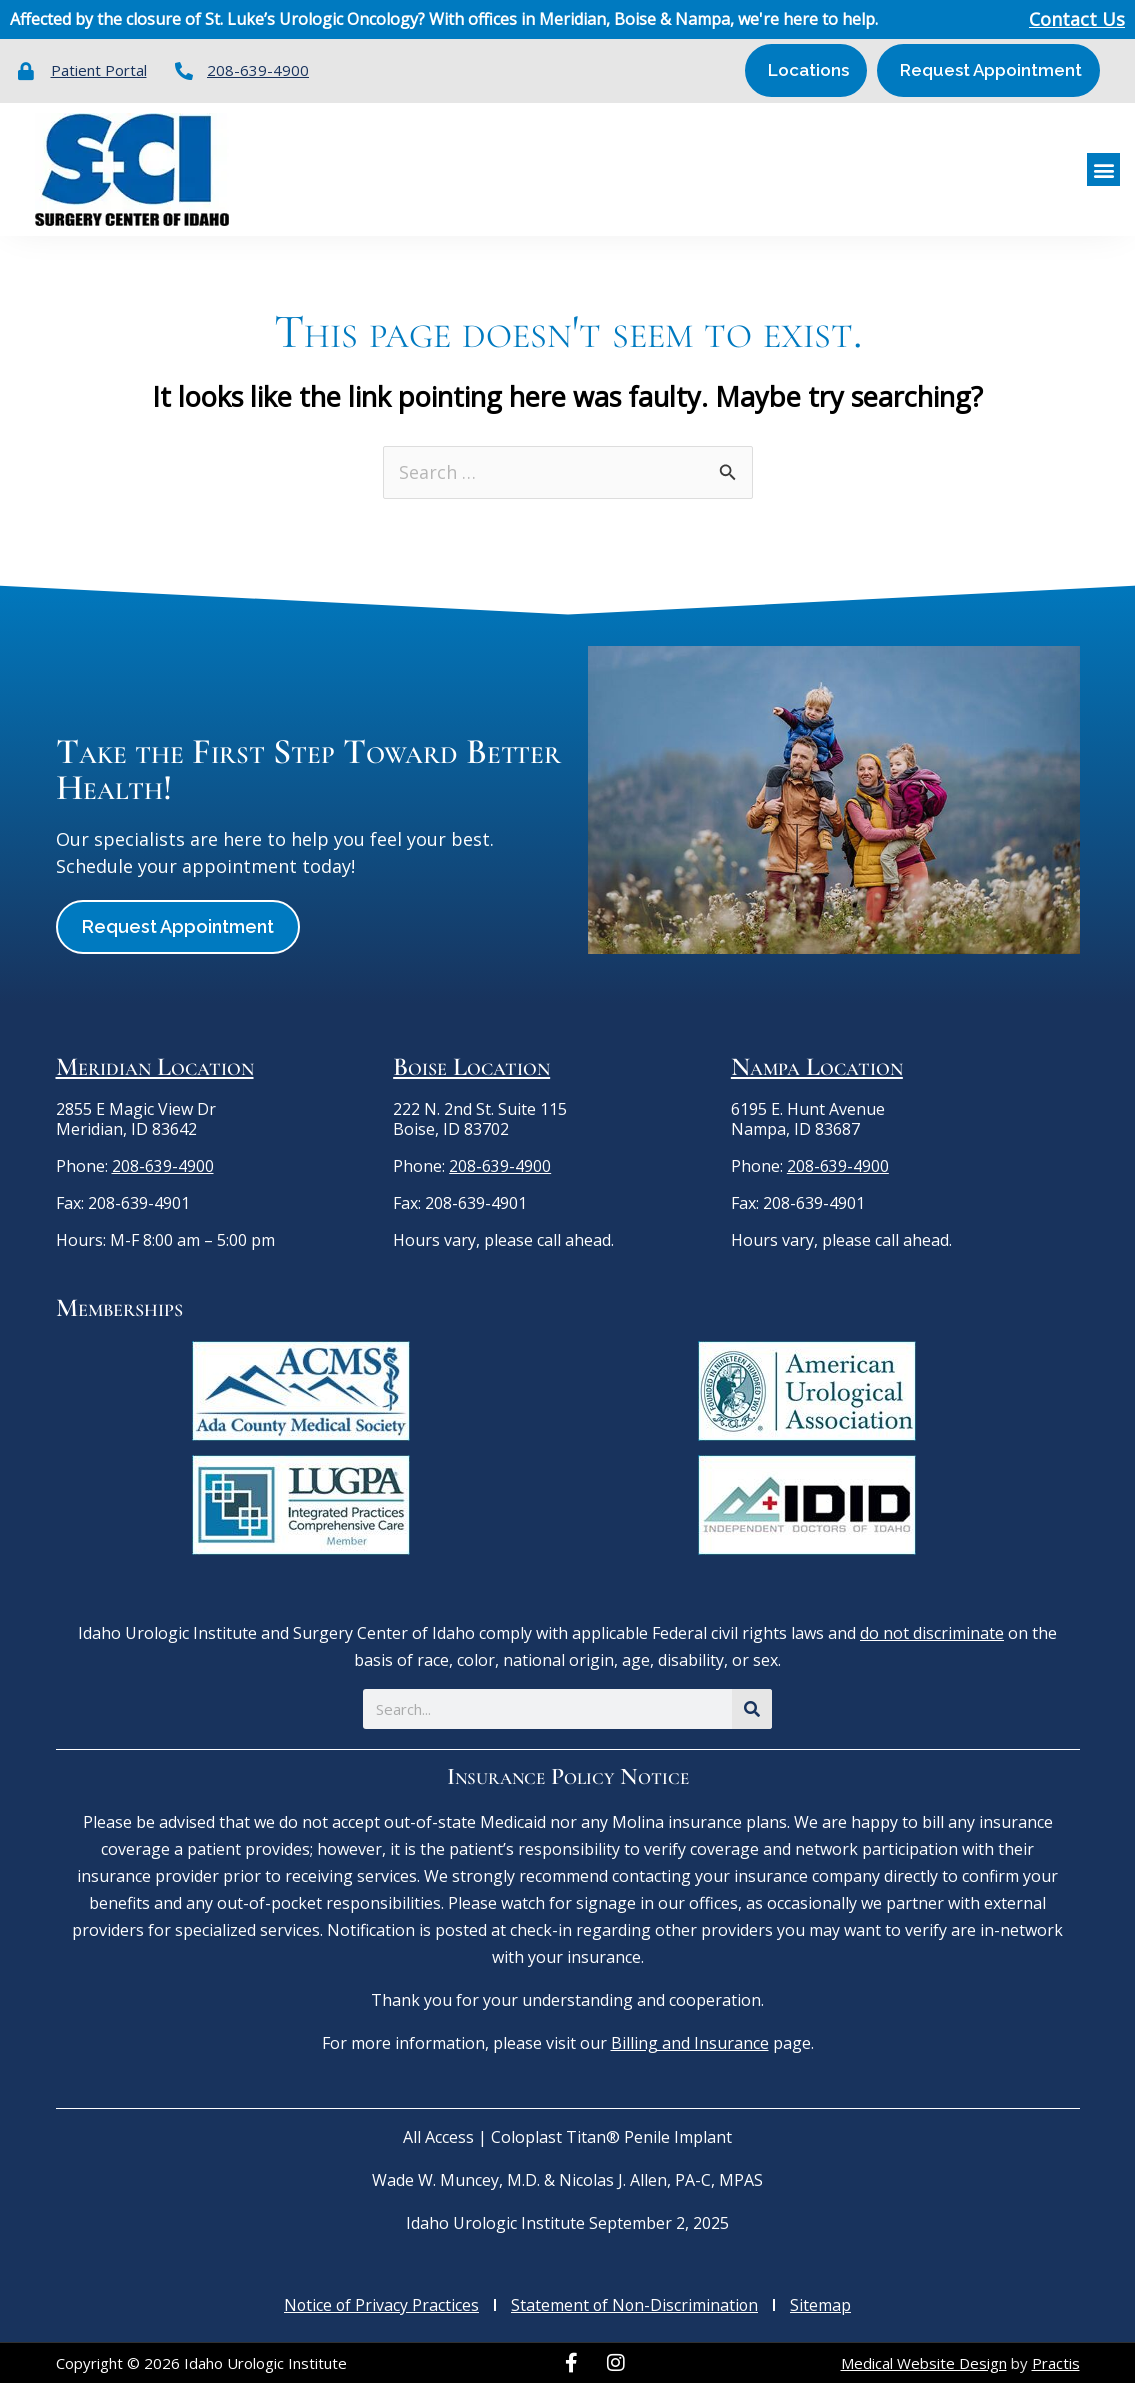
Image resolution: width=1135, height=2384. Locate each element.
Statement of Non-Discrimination (636, 2306)
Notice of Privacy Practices (380, 2306)
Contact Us (1077, 20)
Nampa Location (817, 1067)
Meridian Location (155, 1067)
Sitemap (823, 2306)
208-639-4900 (163, 1166)
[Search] (752, 1710)
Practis (1056, 2363)
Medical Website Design (924, 2363)
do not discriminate (932, 1634)
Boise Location (471, 1067)
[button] (1103, 169)
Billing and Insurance (690, 2044)
